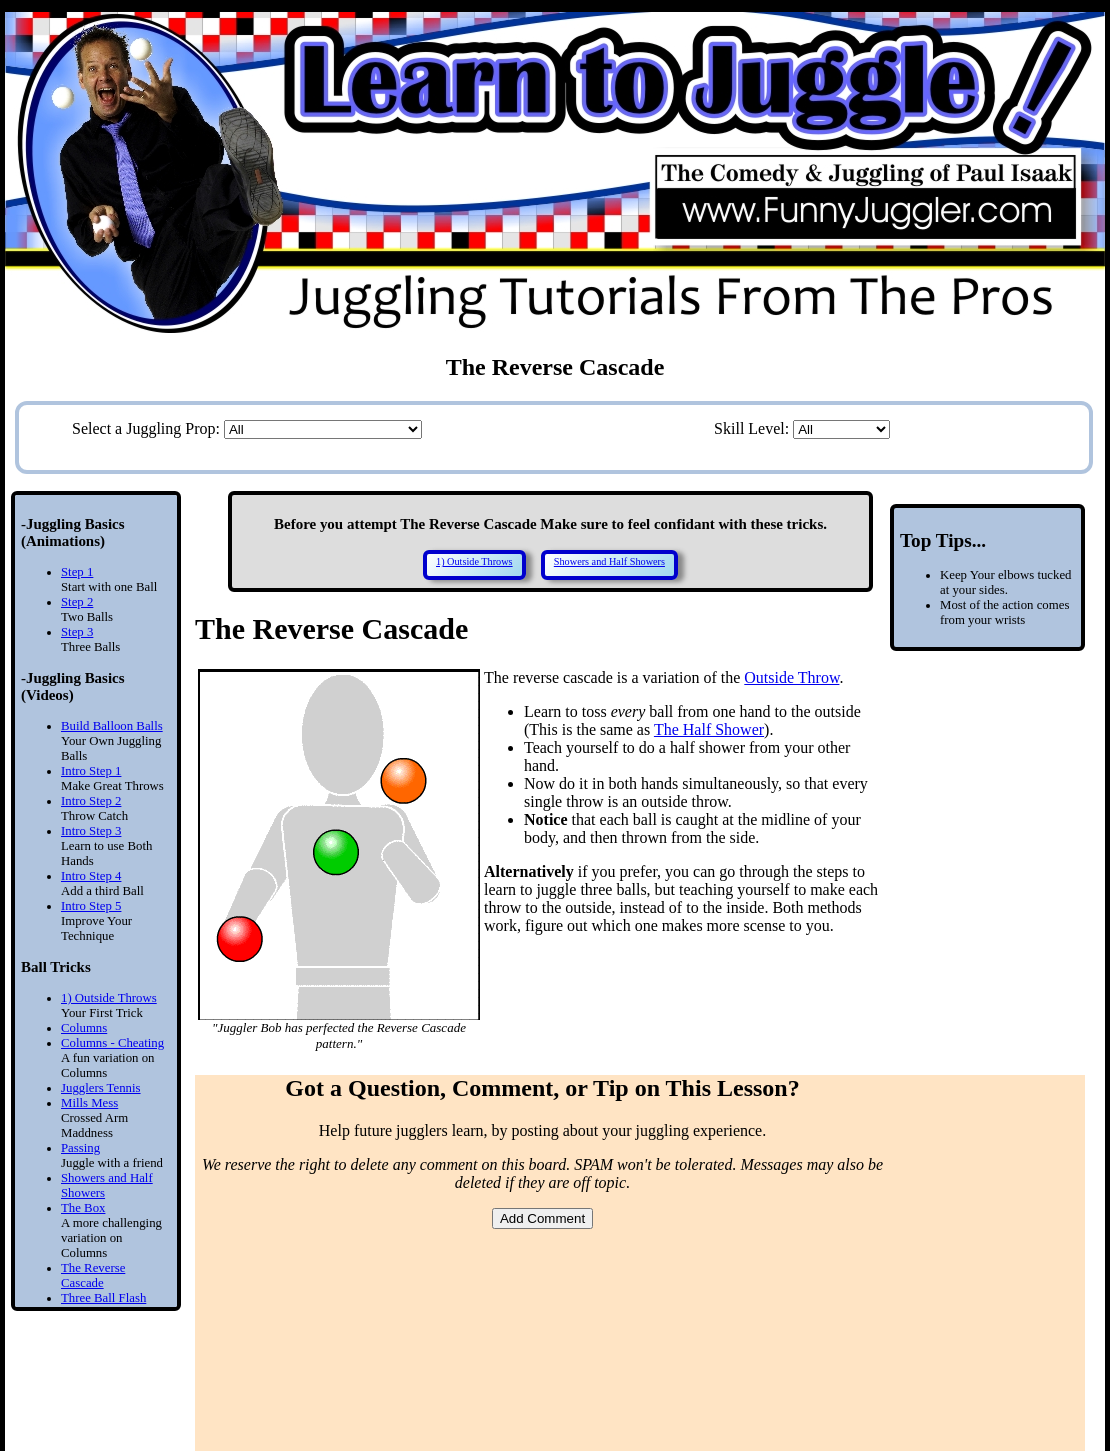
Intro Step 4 (91, 876)
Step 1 (77, 572)
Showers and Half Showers (609, 561)
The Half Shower (709, 729)
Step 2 (77, 602)
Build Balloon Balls (112, 726)
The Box (83, 1208)
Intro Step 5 (91, 906)
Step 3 (77, 632)
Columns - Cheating (112, 1043)
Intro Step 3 (91, 831)
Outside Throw (791, 677)
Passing (80, 1148)
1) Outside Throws (109, 998)
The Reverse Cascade (93, 1275)
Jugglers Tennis (101, 1088)
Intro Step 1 (91, 771)
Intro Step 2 (91, 801)
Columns (84, 1028)
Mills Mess (89, 1103)
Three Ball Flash (103, 1298)
